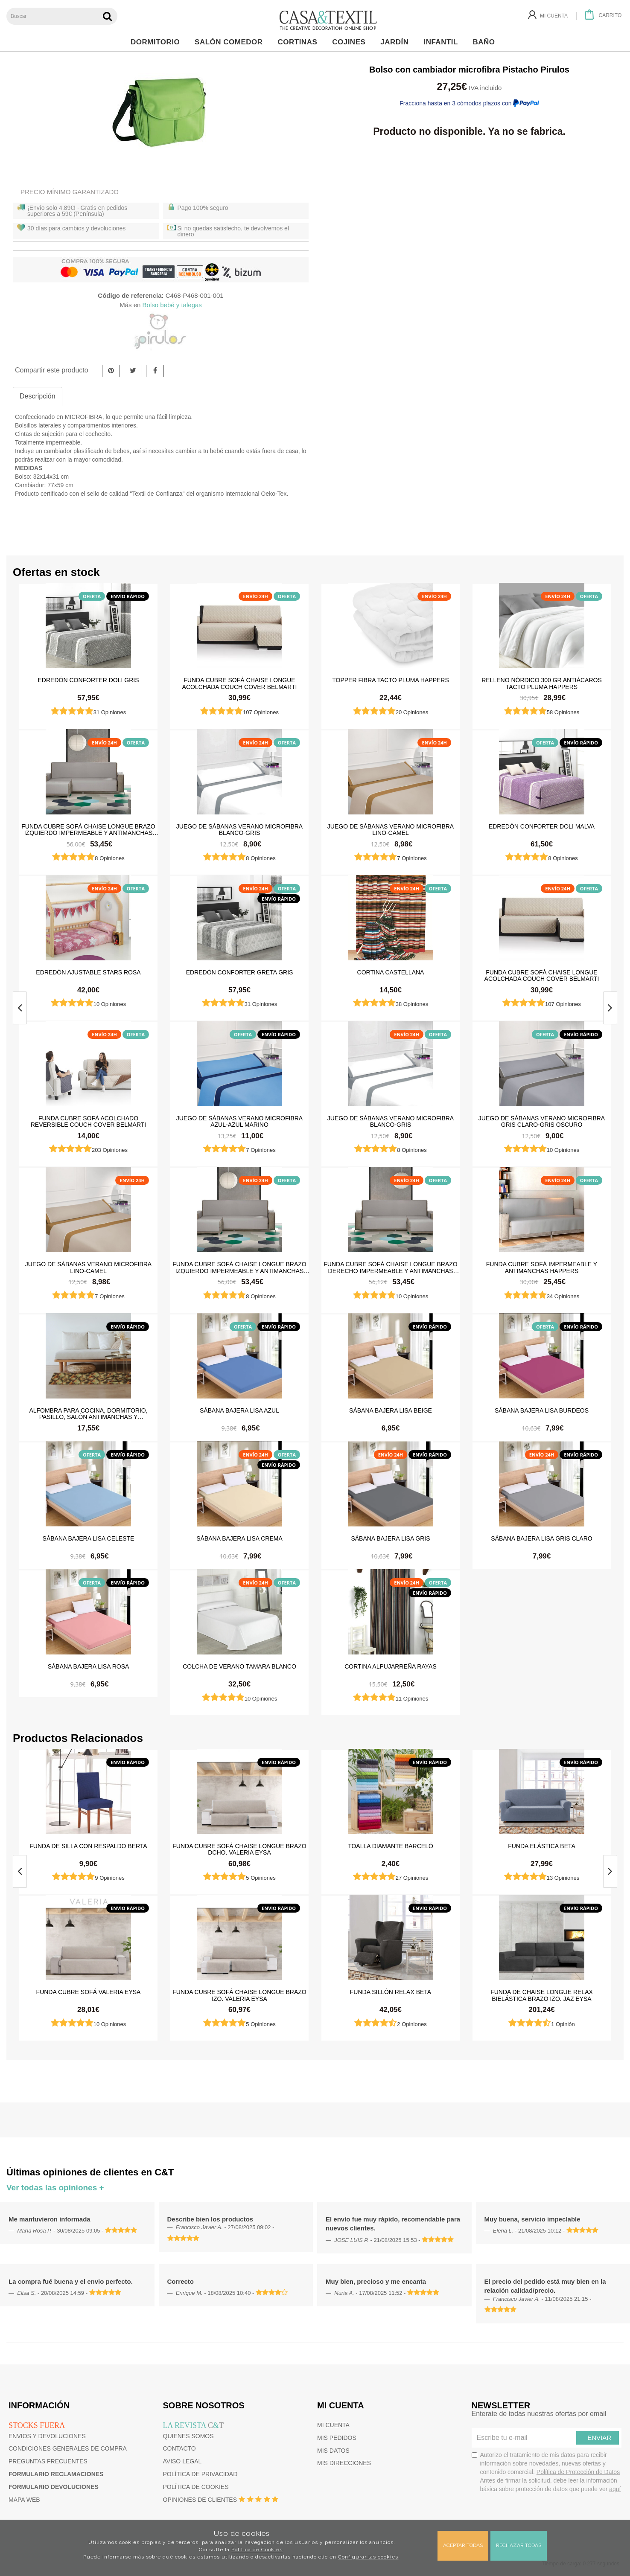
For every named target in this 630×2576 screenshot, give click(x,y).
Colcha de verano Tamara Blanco (239, 1666)
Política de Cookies (257, 2550)
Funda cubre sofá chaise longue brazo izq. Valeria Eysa (239, 1995)
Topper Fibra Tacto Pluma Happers (390, 680)
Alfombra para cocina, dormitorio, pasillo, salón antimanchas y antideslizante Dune (88, 1413)
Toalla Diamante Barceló (390, 1846)
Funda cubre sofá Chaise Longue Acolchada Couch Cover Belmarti (239, 683)
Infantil (442, 42)
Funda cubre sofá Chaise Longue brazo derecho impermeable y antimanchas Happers (391, 1267)
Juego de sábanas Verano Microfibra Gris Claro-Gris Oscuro (541, 1121)
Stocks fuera (37, 2425)
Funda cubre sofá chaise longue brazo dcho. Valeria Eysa (239, 1849)
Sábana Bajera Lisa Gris (390, 1538)
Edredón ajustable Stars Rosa (88, 972)
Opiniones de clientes (200, 2499)
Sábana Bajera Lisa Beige (390, 1410)
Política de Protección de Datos (578, 2471)
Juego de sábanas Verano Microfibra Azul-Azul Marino (239, 1121)
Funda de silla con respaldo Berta (88, 1846)
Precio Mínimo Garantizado (69, 191)
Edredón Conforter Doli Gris (88, 680)
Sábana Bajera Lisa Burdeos (542, 1410)
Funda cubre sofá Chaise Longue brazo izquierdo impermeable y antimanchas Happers (88, 829)
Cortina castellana (390, 972)
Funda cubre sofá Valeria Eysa (88, 1992)
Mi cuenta (333, 2425)
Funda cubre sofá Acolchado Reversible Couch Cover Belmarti (88, 1121)
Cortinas (299, 42)
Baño (486, 42)
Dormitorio (157, 42)
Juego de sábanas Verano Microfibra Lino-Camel (390, 829)
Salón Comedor (231, 42)
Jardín (396, 42)
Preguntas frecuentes (48, 2461)
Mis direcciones (344, 2463)
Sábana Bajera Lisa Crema (239, 1538)
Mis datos (333, 2450)
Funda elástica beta (541, 1846)
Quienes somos (188, 2436)
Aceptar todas (463, 2545)
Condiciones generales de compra (68, 2448)
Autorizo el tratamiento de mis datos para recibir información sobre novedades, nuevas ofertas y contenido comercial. (546, 2471)
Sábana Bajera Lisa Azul (239, 1410)
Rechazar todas (518, 2545)
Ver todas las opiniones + (55, 2187)
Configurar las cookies (368, 2557)
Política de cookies (196, 2486)
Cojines (351, 42)
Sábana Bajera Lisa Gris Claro (541, 1538)
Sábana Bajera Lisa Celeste (88, 1538)
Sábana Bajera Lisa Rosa (88, 1666)
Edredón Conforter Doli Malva (542, 826)
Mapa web (24, 2499)
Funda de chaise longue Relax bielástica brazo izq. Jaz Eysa (541, 1995)
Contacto (179, 2448)
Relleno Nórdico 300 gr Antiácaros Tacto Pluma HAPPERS (541, 683)
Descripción (37, 396)
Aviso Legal (182, 2461)
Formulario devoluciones (54, 2486)
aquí (615, 2489)
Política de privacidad (200, 2474)
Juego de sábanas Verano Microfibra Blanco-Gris (239, 829)
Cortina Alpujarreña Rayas (390, 1666)
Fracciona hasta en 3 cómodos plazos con (469, 103)
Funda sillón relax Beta (390, 1992)
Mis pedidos (336, 2437)
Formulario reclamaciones (56, 2474)
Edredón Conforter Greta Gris (239, 972)
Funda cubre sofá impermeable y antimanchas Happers (541, 1267)
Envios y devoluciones (47, 2436)
